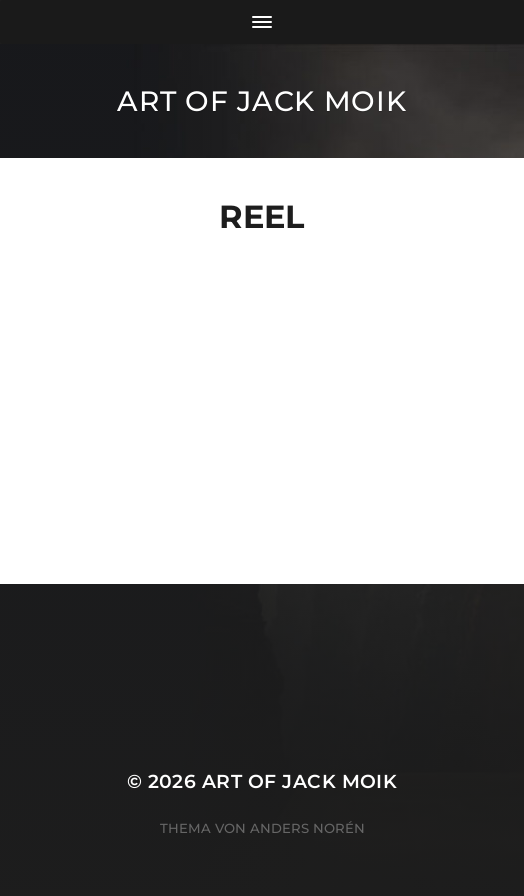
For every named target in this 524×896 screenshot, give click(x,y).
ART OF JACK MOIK (261, 101)
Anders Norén (307, 828)
